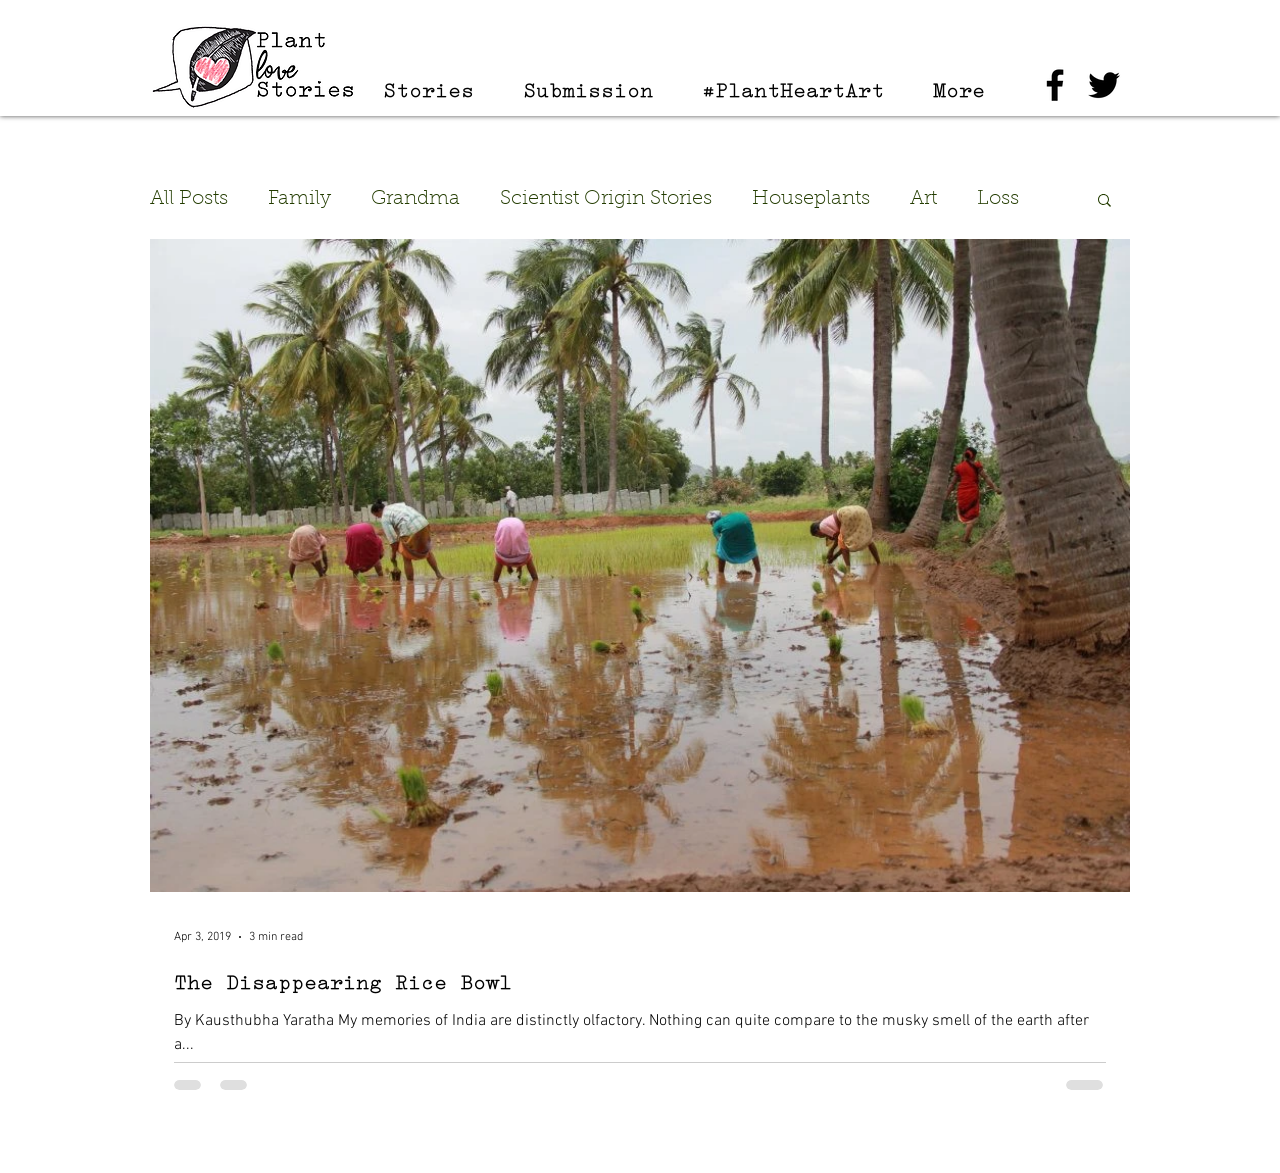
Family (299, 199)
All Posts (189, 199)
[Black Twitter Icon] (1104, 85)
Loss (998, 199)
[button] (1104, 201)
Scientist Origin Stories (606, 199)
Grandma (415, 199)
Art (923, 199)
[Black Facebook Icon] (1055, 85)
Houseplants (811, 199)
